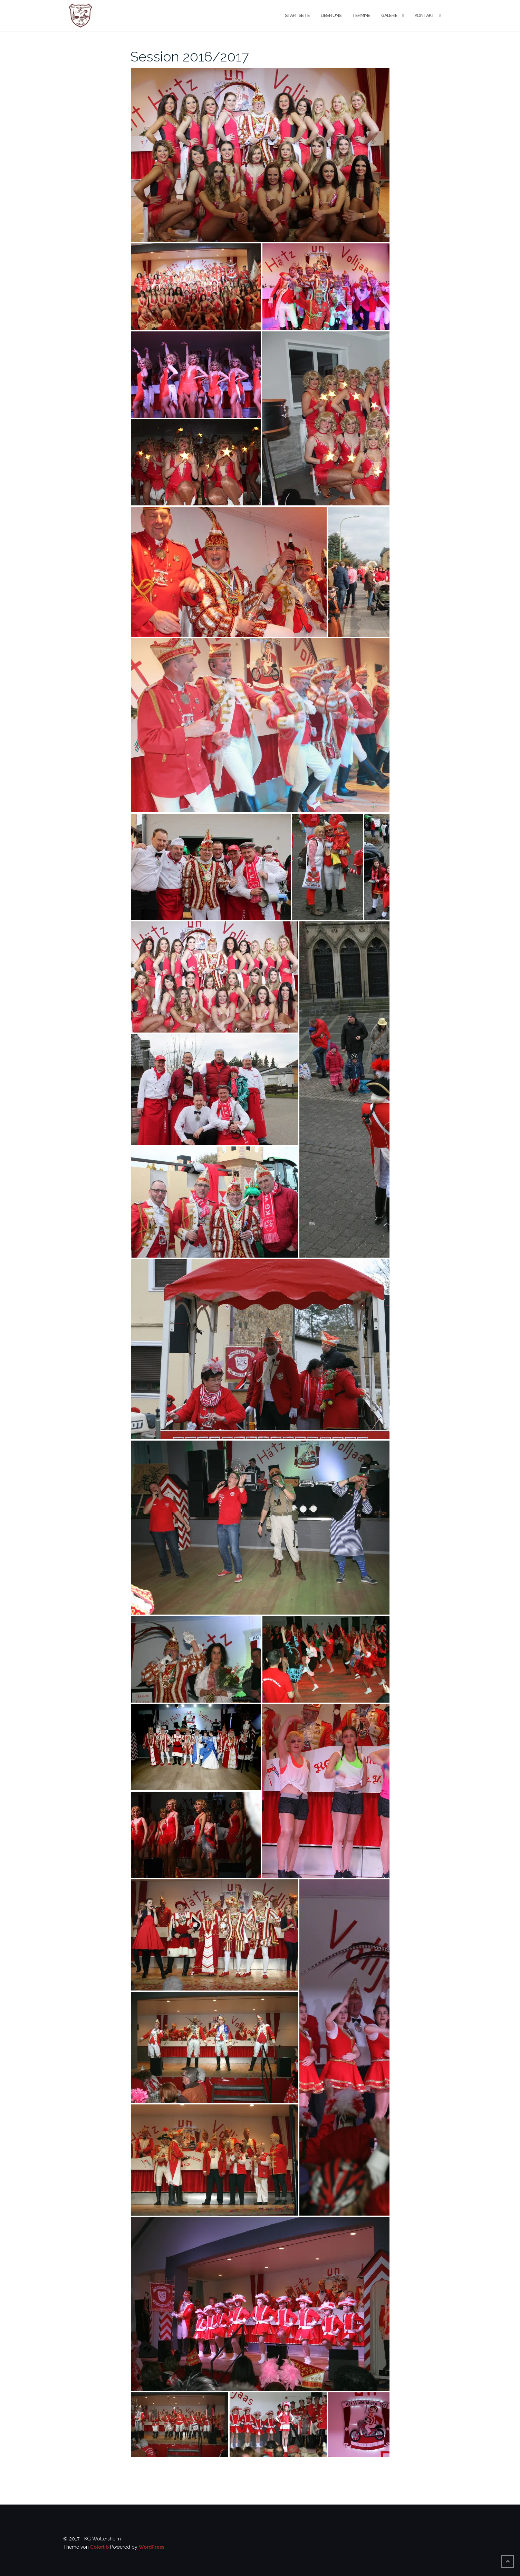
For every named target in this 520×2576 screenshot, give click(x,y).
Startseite (297, 15)
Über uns (331, 15)
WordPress (151, 2547)
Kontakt (424, 15)
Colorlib (99, 2547)
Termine (361, 15)
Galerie (389, 15)
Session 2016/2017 (190, 56)
